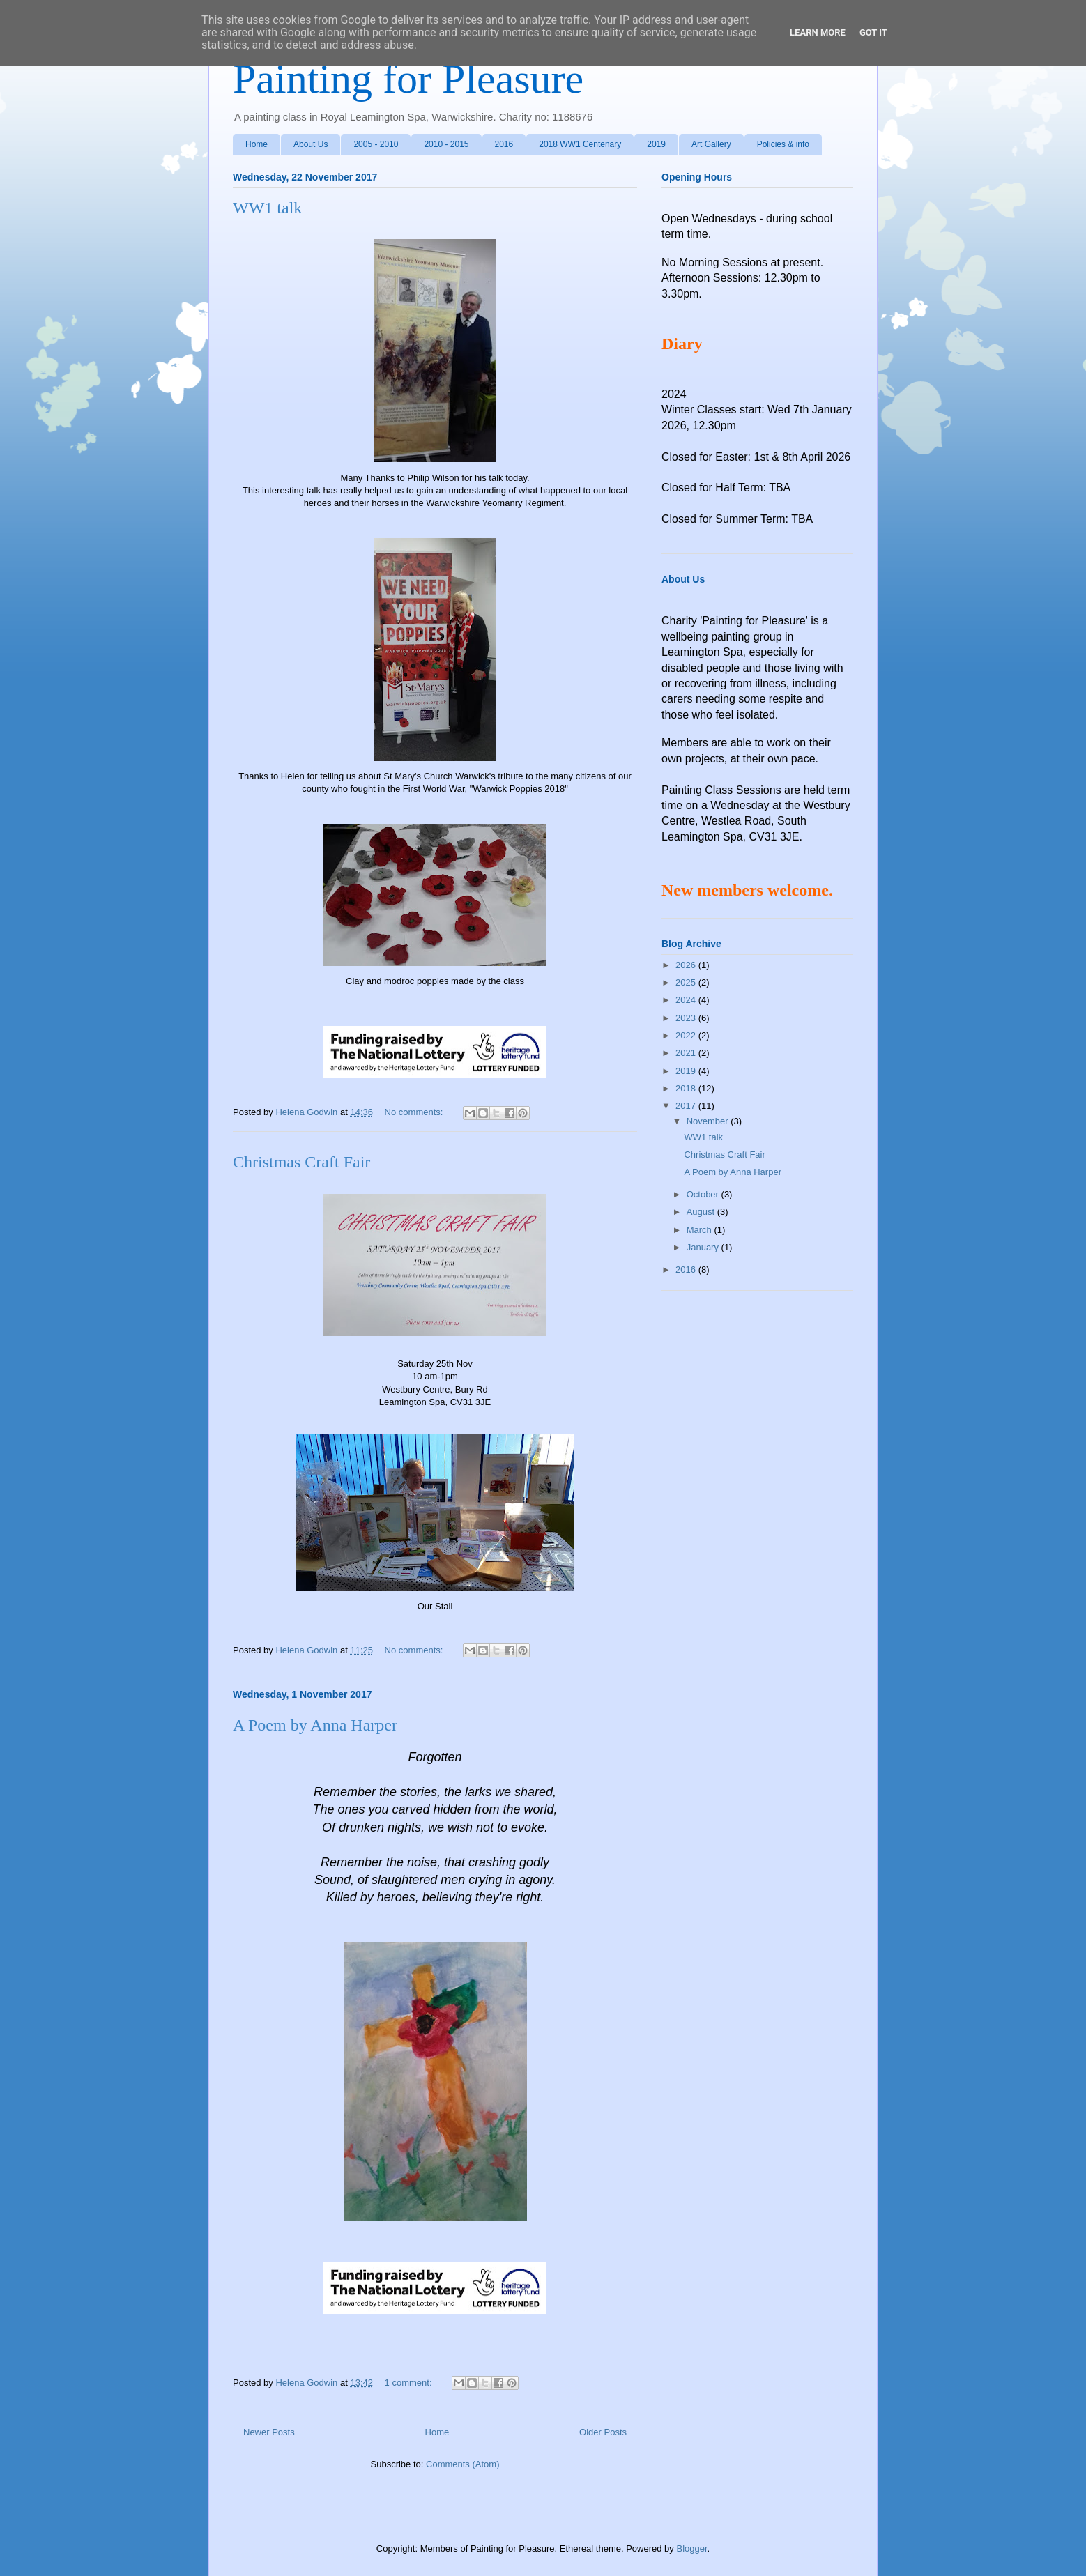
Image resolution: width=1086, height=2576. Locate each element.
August (702, 1211)
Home (256, 144)
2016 (504, 144)
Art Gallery (711, 144)
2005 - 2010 (375, 144)
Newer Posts (269, 2432)
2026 (686, 965)
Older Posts (603, 2432)
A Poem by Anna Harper (315, 1725)
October (704, 1194)
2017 (686, 1106)
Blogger (691, 2548)
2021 (686, 1053)
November (709, 1121)
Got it (873, 32)
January (704, 1247)
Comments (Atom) (462, 2464)
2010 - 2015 (446, 144)
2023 (686, 1018)
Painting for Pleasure (408, 79)
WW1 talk (267, 208)
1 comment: (410, 2382)
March (700, 1230)
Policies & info (783, 144)
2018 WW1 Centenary (580, 144)
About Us (310, 144)
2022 (686, 1035)
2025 (686, 982)
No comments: (415, 1112)
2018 (686, 1088)
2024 (686, 1000)
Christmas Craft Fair (301, 1162)
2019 (656, 144)
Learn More (818, 32)
